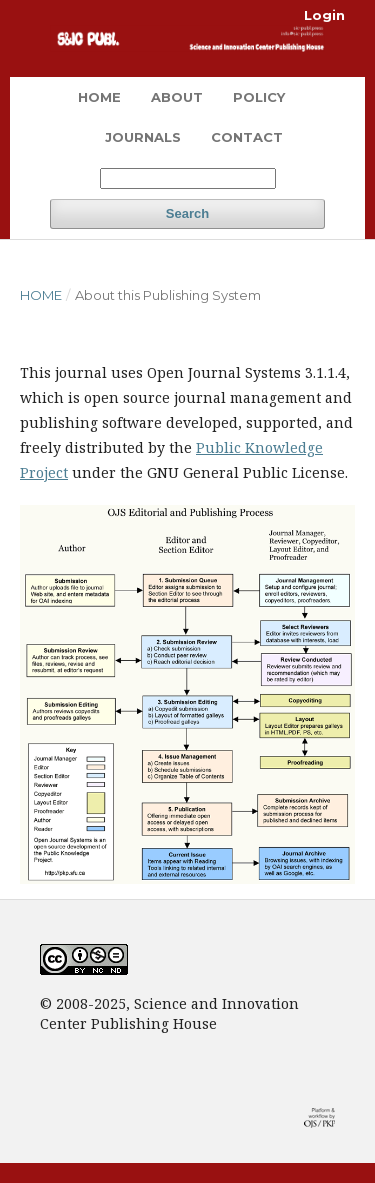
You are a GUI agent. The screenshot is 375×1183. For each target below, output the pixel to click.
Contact (247, 137)
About (177, 97)
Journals (143, 137)
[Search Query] (188, 178)
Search (187, 213)
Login (324, 15)
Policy (259, 97)
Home (99, 97)
